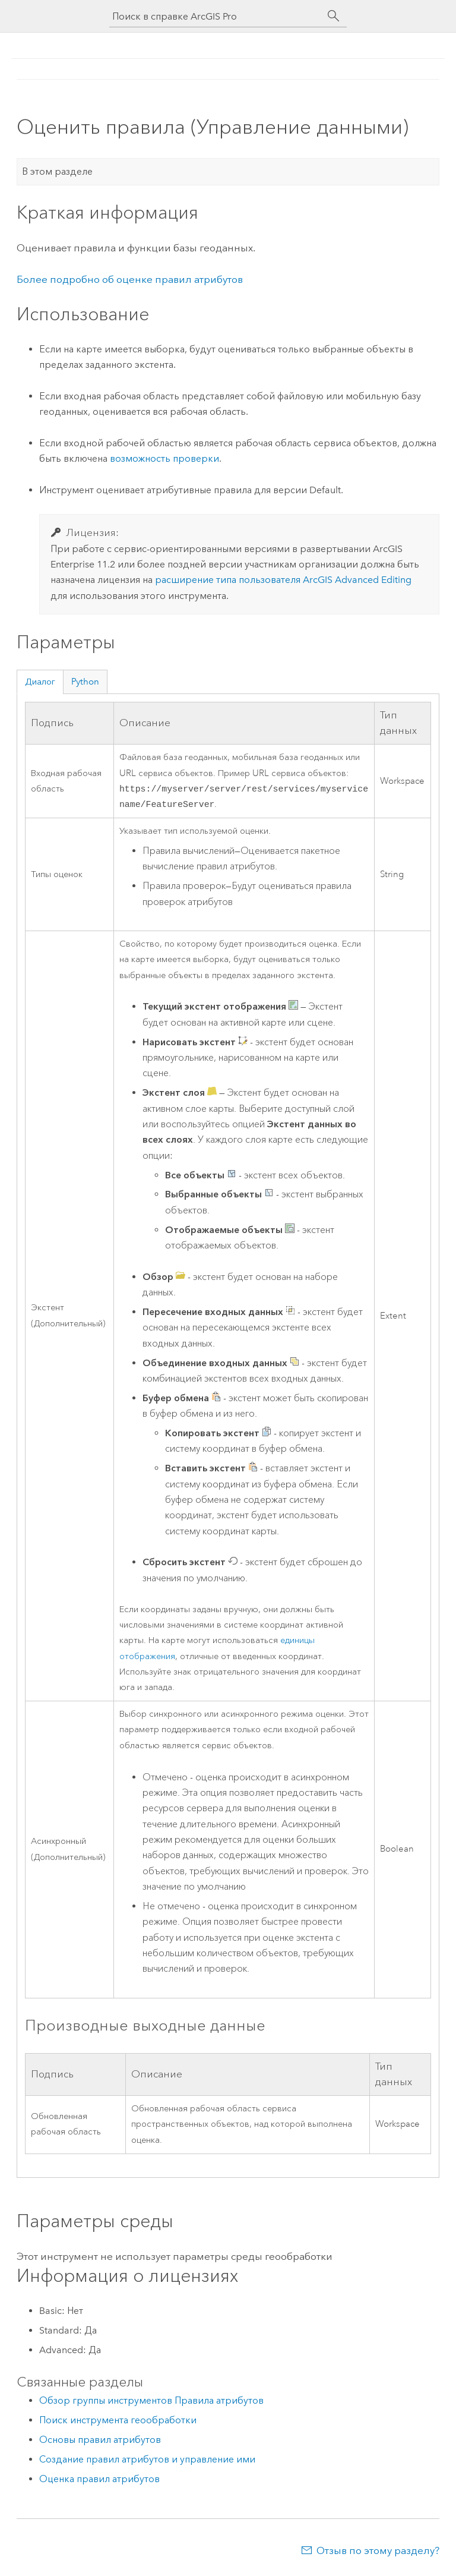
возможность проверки (164, 458)
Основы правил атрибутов (100, 2442)
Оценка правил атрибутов (99, 2481)
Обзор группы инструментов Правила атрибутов (151, 2402)
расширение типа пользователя (283, 579)
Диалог (40, 681)
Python (85, 681)
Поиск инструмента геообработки (118, 2422)
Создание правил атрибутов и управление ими (147, 2461)
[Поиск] (334, 16)
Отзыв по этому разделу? (377, 2553)
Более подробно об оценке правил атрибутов (130, 279)
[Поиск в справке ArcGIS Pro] (216, 16)
